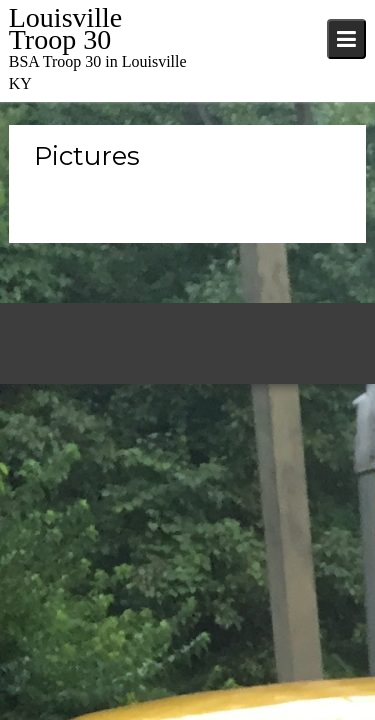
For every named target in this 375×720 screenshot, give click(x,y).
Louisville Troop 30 (66, 28)
